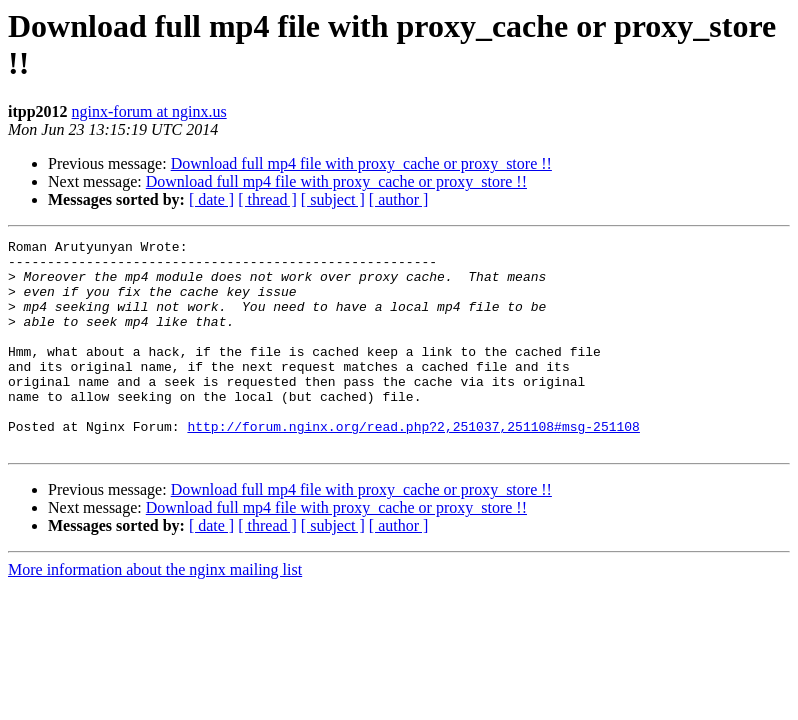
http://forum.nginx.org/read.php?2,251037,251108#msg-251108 (413, 465)
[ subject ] (333, 199)
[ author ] (399, 199)
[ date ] (211, 199)
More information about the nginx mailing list (155, 611)
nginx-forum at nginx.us (149, 111)
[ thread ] (267, 199)
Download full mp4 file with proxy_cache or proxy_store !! (361, 163)
